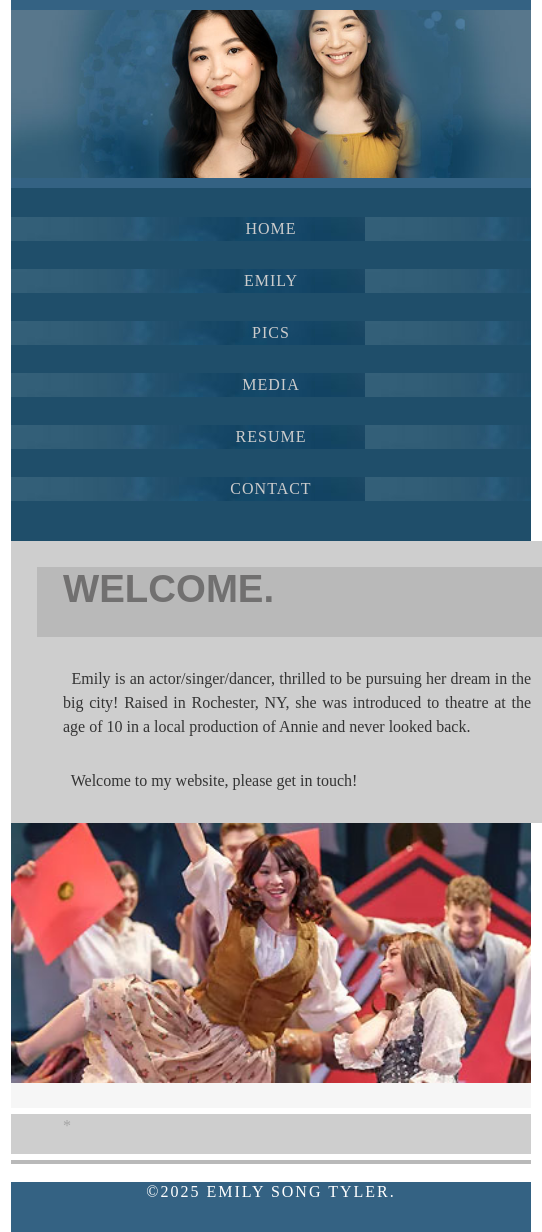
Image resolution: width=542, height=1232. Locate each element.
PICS (271, 332)
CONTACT (270, 488)
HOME (270, 228)
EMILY (271, 280)
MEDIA (270, 384)
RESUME (271, 436)
